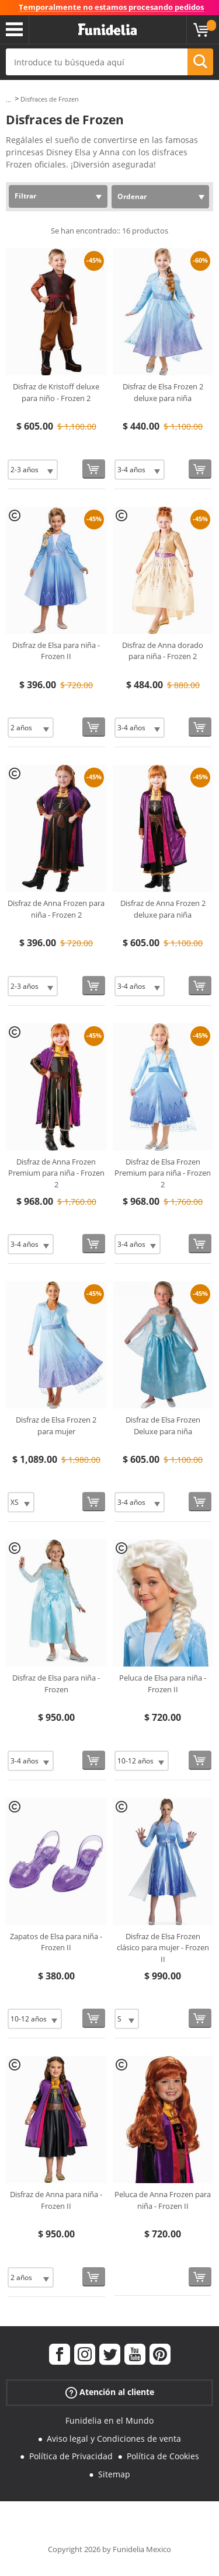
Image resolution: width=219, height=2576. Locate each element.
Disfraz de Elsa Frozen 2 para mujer (56, 1425)
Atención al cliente (109, 2392)
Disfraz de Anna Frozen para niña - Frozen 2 (56, 909)
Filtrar (25, 196)
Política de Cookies (163, 2456)
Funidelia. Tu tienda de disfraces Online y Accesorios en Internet (107, 29)
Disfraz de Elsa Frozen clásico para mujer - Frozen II (163, 1947)
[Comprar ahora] (93, 469)
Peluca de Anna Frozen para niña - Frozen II (162, 2200)
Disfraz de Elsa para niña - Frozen (56, 1683)
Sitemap (114, 2474)
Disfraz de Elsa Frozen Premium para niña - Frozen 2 (162, 1173)
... (8, 99)
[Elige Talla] (33, 469)
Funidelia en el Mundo (109, 2420)
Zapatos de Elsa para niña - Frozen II (56, 1942)
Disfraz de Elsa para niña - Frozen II (56, 651)
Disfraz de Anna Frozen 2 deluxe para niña (163, 909)
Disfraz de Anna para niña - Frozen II (56, 2200)
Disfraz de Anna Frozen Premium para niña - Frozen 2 (56, 1173)
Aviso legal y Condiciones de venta (114, 2438)
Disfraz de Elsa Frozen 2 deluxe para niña (163, 392)
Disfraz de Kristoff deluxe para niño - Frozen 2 (56, 392)
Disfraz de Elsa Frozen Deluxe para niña (163, 1425)
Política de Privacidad (71, 2456)
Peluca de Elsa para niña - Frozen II (162, 1683)
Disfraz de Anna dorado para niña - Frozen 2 (162, 651)
